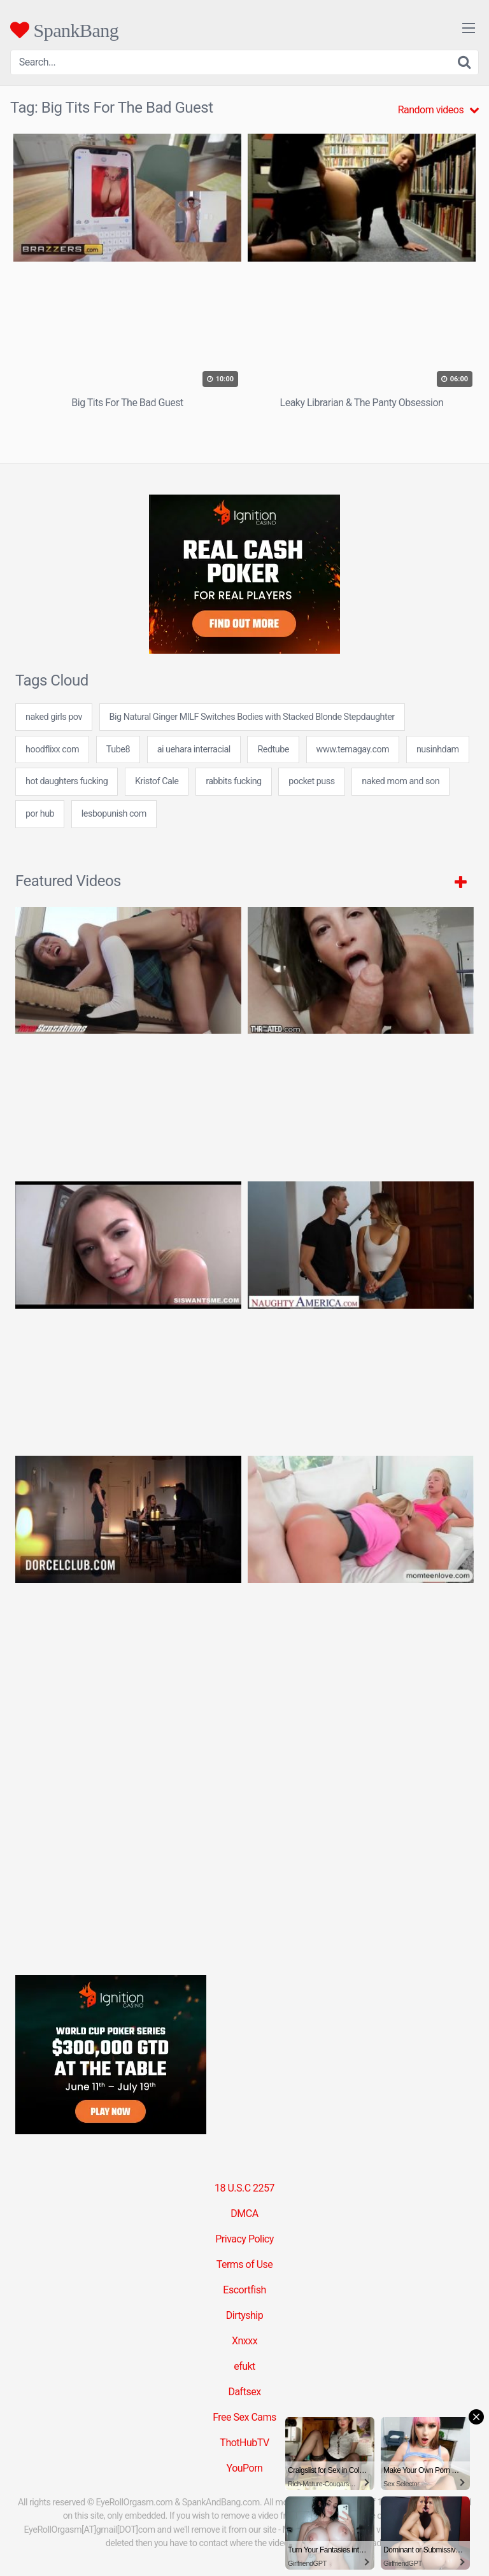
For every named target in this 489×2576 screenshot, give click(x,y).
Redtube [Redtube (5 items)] (272, 749)
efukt (244, 2366)
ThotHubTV (244, 2443)
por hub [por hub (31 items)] (39, 813)
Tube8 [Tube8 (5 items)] (118, 749)
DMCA (244, 2213)
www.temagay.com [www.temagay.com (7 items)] (353, 749)
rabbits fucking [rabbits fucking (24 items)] (234, 781)
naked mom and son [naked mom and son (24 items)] (400, 781)
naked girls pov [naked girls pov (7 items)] (53, 717)
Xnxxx (244, 2341)
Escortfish (244, 2290)
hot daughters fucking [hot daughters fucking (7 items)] (66, 781)
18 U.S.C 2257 (244, 2188)
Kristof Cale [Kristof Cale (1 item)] (157, 781)
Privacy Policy (244, 2239)
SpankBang (64, 29)
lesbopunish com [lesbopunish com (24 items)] (114, 813)
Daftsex (244, 2392)
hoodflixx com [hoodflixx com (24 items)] (52, 749)
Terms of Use (244, 2264)
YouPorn (245, 2468)
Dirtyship (244, 2315)
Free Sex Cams (244, 2417)
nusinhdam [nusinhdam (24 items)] (437, 749)
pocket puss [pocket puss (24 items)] (311, 781)
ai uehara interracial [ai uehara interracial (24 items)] (193, 749)
